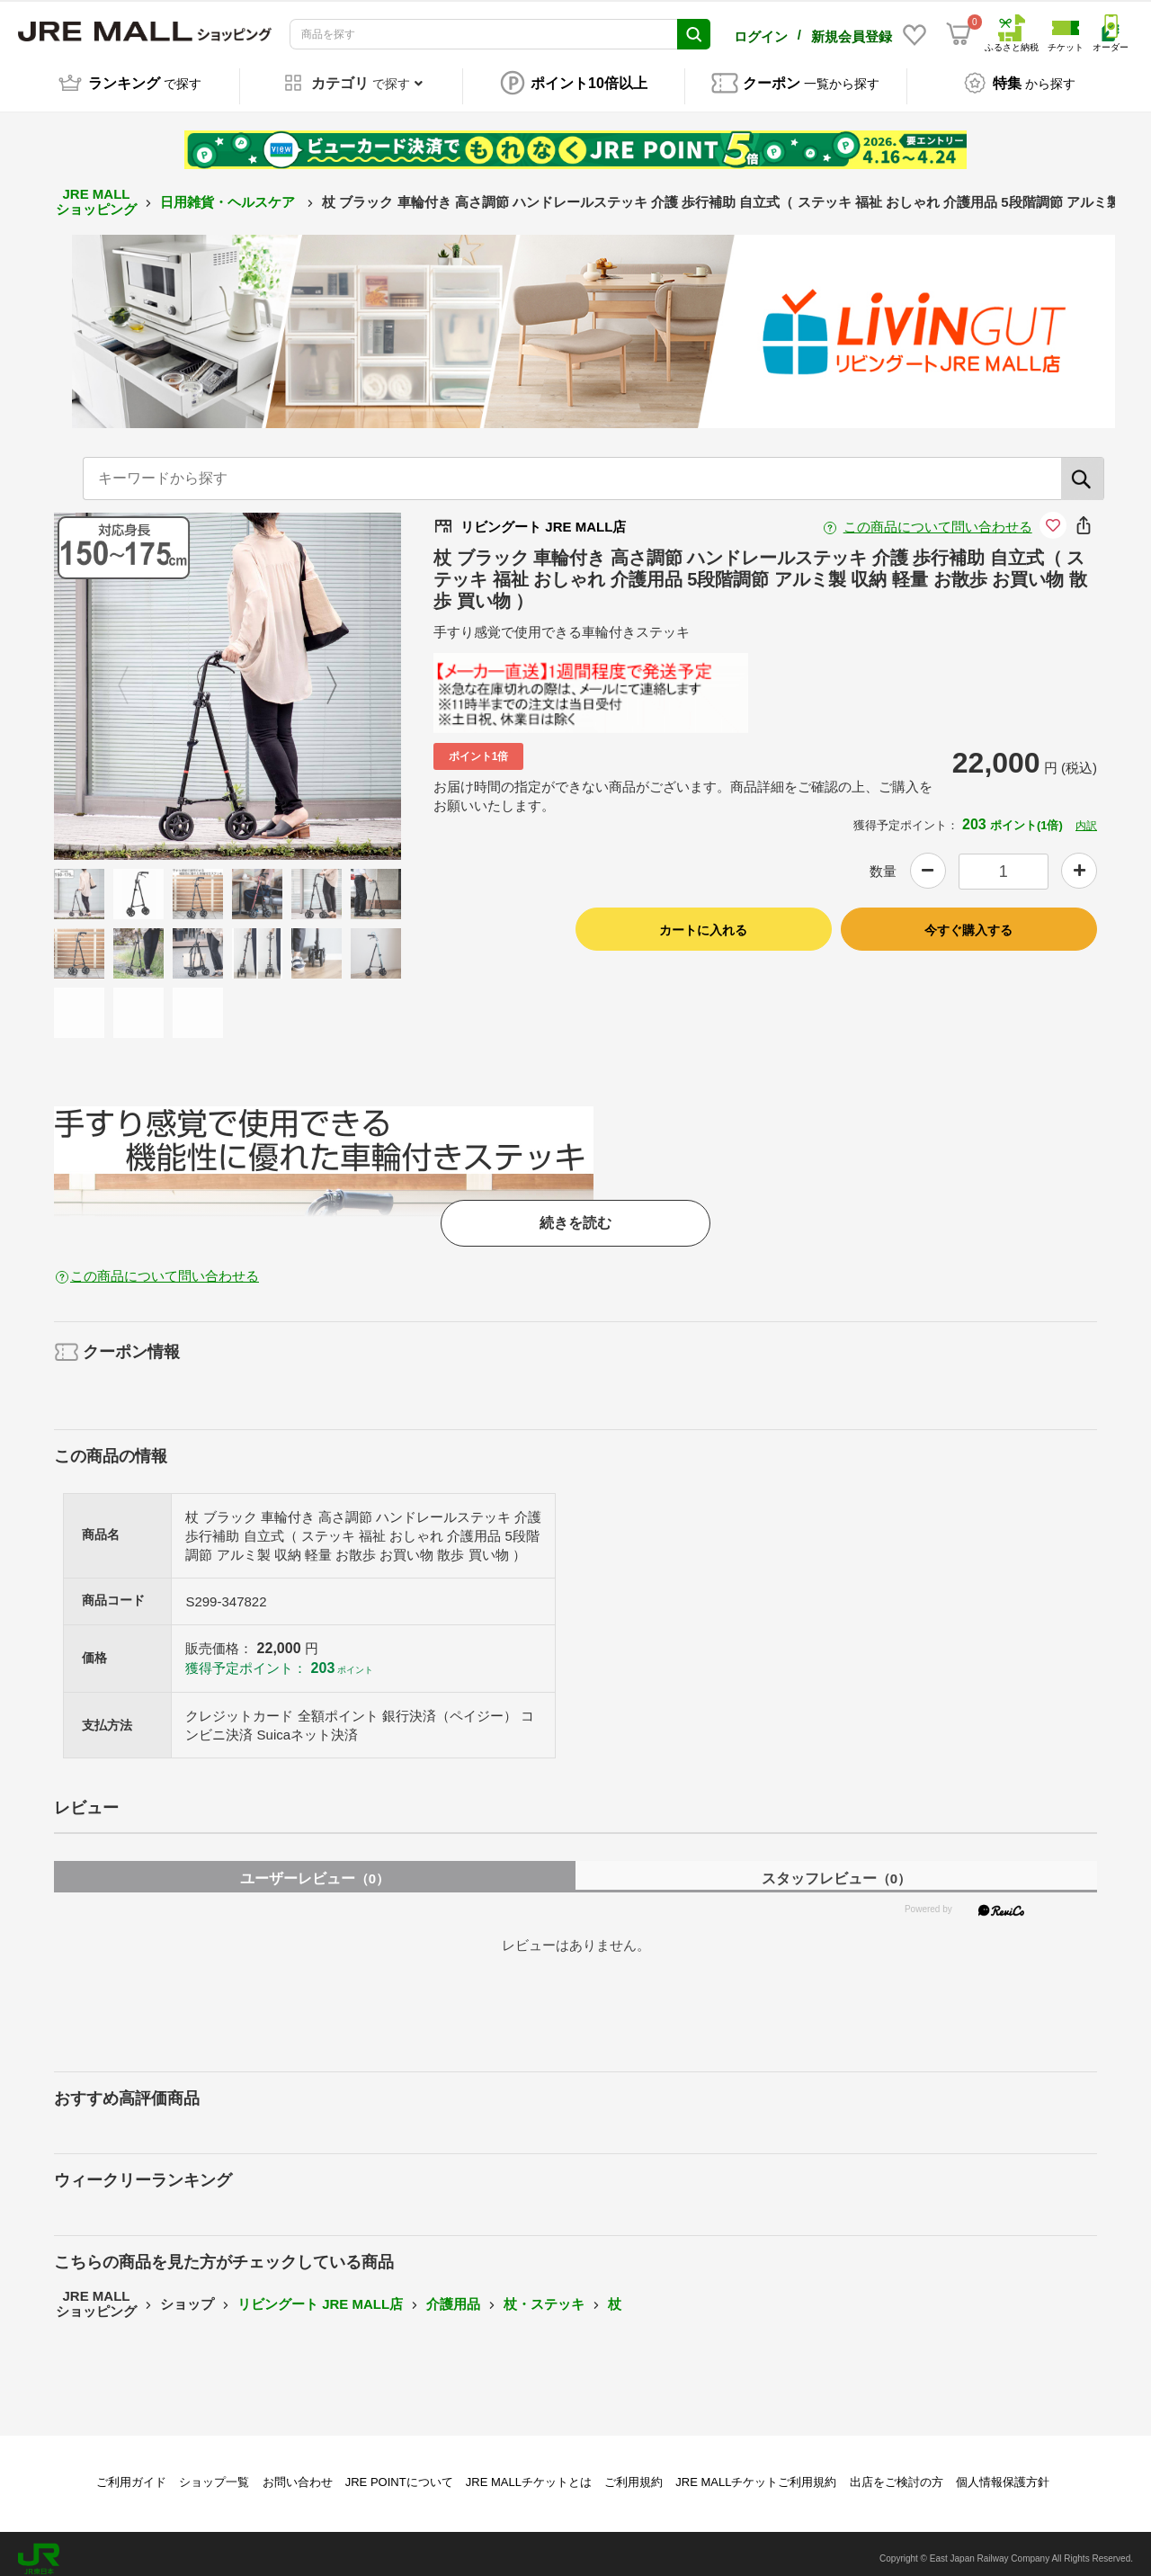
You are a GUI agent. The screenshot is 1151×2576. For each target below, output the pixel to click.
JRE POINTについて (399, 2473)
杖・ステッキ (544, 2294)
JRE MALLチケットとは (529, 2473)
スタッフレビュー (836, 1868)
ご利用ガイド (131, 2473)
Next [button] (321, 676)
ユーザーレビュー (314, 1868)
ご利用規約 (633, 2473)
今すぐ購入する (968, 921)
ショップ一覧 (214, 2473)
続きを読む (575, 1213)
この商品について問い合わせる (937, 516)
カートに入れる (703, 921)
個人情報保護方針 (1002, 2473)
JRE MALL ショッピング (96, 192)
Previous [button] (134, 676)
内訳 (1086, 815)
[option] (227, 676)
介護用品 (453, 2294)
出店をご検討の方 (896, 2473)
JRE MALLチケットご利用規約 (755, 2473)
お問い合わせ (298, 2473)
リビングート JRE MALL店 (320, 2294)
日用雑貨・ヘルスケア (229, 192)
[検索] (1082, 468)
